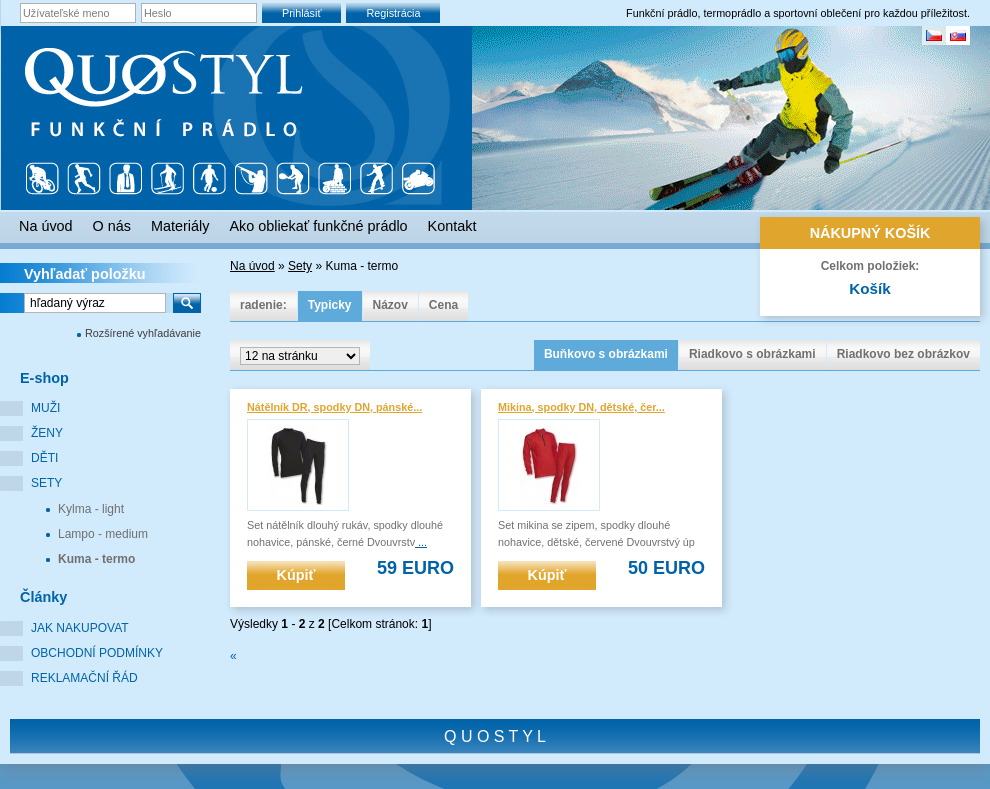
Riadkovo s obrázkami (752, 354)
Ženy (47, 433)
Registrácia (393, 13)
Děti (44, 458)
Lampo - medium (103, 534)
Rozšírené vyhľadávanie (143, 333)
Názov (390, 305)
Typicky (330, 305)
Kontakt (452, 226)
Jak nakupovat (80, 628)
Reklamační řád (84, 678)
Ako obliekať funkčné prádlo (318, 226)
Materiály (180, 226)
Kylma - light (91, 509)
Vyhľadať (84, 274)
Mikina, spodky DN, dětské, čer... (581, 407)
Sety (46, 483)
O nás (112, 226)
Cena (443, 305)
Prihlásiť (301, 13)
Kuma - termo (96, 559)
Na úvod (252, 266)
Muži (45, 408)
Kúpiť (296, 575)
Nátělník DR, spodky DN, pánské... (334, 407)
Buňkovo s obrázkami (606, 354)
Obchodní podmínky (97, 653)
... (421, 542)
